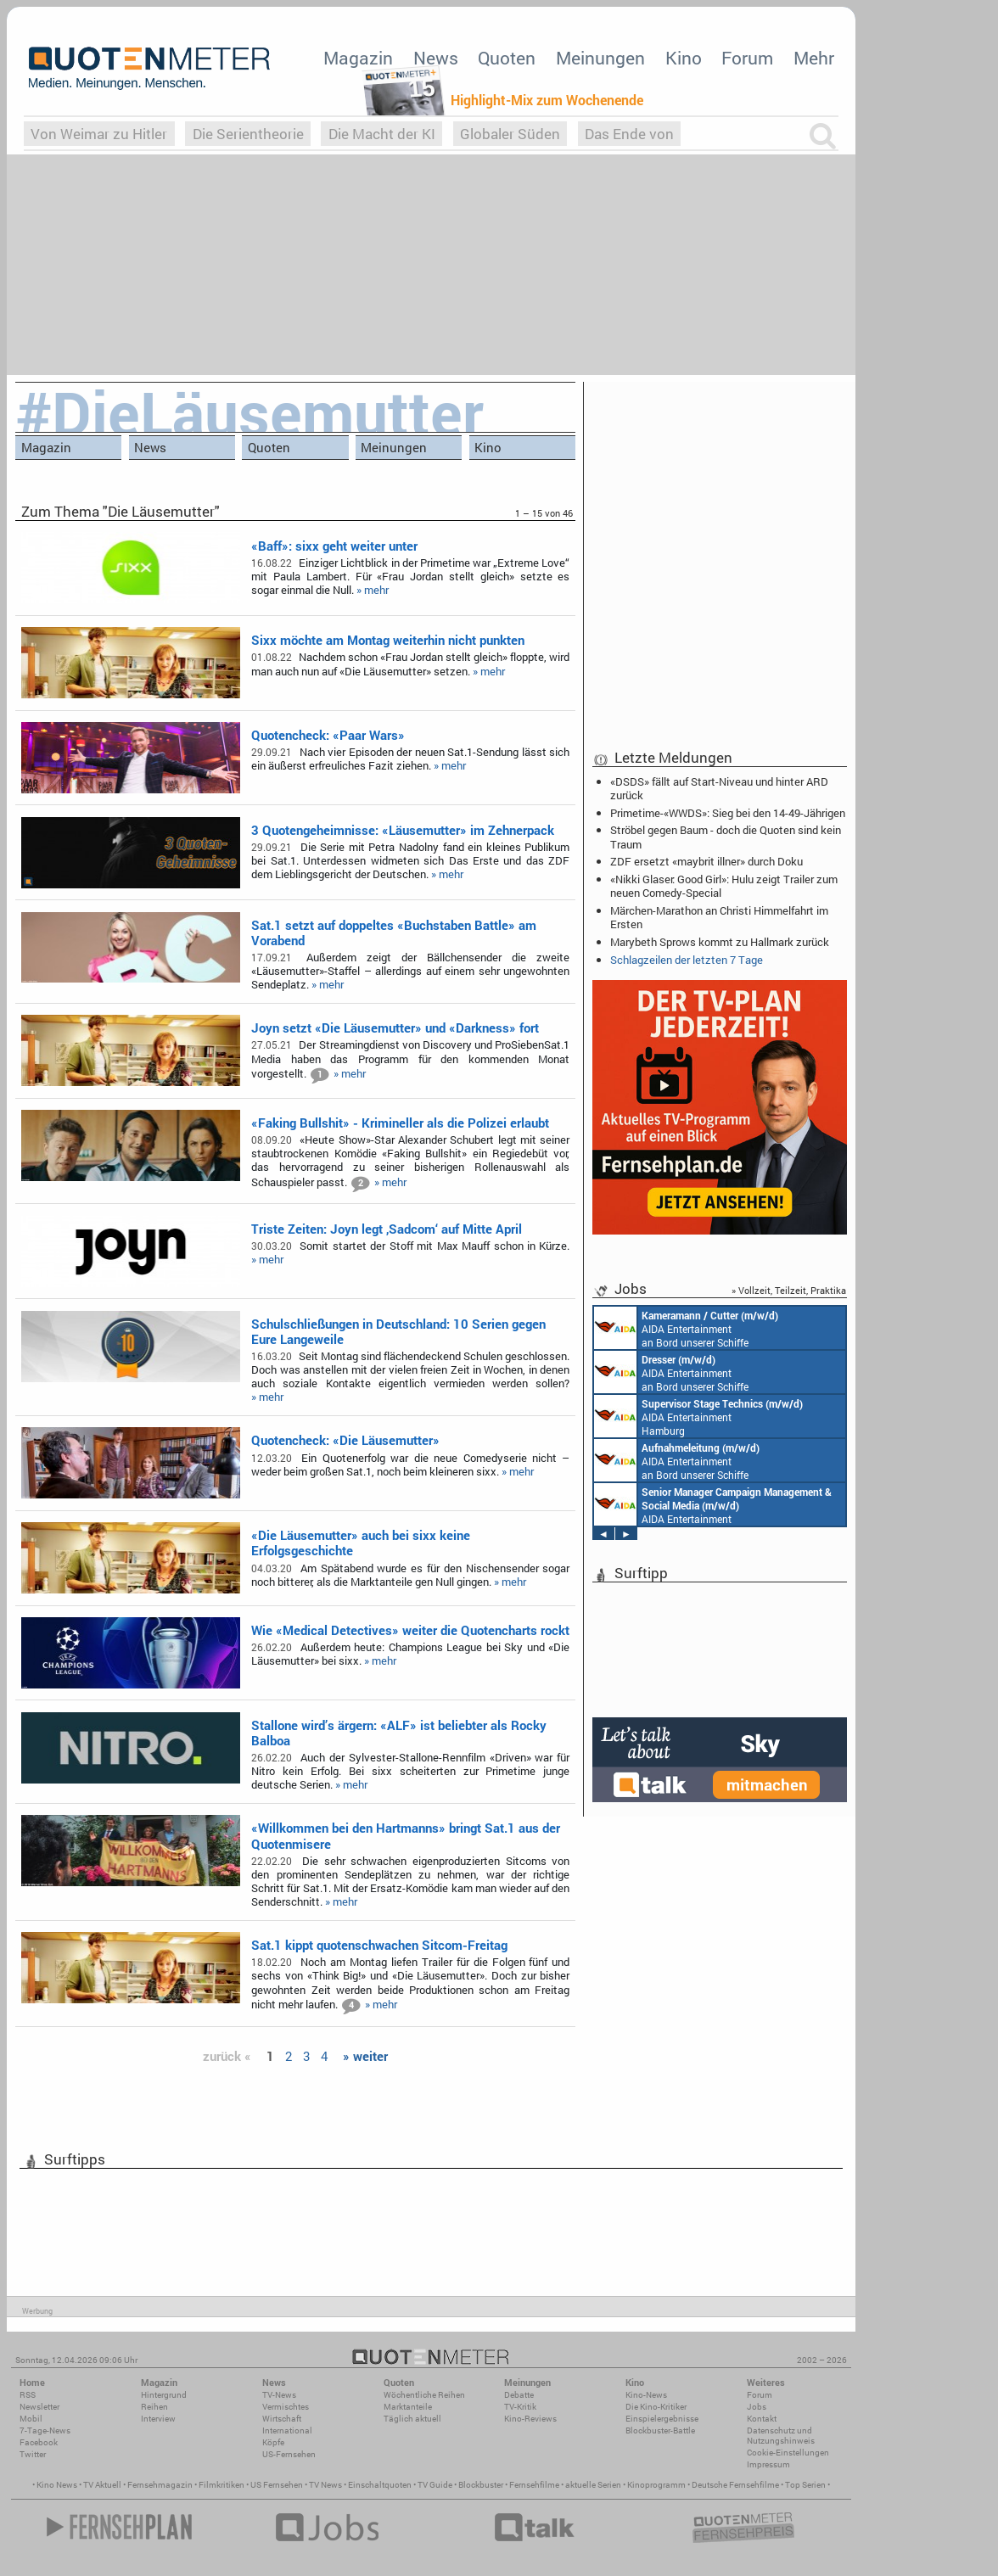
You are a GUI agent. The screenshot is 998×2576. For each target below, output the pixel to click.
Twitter (33, 2454)
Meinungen (600, 58)
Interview (158, 2418)
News (435, 58)
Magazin (358, 58)
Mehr (813, 58)
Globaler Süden (510, 133)
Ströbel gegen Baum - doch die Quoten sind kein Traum (725, 836)
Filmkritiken (221, 2484)
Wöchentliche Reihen (424, 2394)
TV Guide (435, 2484)
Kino (683, 58)
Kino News (56, 2484)
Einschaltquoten (380, 2484)
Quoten (506, 58)
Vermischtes (285, 2406)
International (287, 2430)
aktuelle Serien (593, 2484)
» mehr (372, 589)
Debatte (519, 2394)
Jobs (756, 2406)
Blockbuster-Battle (660, 2430)
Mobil (31, 2418)
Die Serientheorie (248, 133)
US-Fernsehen (289, 2454)
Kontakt (762, 2418)
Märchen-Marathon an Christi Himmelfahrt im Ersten (719, 917)
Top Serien (805, 2484)
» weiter (365, 2055)
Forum (747, 58)
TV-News (279, 2394)
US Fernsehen (276, 2484)
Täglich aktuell (412, 2418)
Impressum (768, 2464)
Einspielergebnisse (661, 2418)
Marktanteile (408, 2406)
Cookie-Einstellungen (788, 2452)
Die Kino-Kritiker (656, 2406)
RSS (28, 2394)
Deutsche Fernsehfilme (735, 2484)
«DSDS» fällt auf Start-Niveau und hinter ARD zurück (719, 788)
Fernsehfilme (534, 2484)
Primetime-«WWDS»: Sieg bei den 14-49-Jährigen (727, 812)
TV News (325, 2484)
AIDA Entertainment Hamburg (698, 1416)
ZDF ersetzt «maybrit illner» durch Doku (706, 861)
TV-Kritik (520, 2406)
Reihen (154, 2406)
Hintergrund (164, 2394)
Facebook (39, 2442)
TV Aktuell (102, 2484)
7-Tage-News (45, 2430)
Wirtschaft (281, 2418)
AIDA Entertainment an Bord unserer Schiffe (686, 1328)
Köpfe (273, 2442)
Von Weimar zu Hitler (99, 133)
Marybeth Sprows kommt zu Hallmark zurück (719, 941)
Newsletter (39, 2406)
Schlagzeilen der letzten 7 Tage (686, 959)
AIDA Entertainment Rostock (713, 1504)
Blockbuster (480, 2484)
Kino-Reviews (530, 2418)
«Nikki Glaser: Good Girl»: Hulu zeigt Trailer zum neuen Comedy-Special (724, 885)
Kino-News (646, 2394)
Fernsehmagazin (160, 2484)
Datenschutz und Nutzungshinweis (781, 2435)
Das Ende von (629, 133)
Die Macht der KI (381, 133)
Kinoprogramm (656, 2484)
